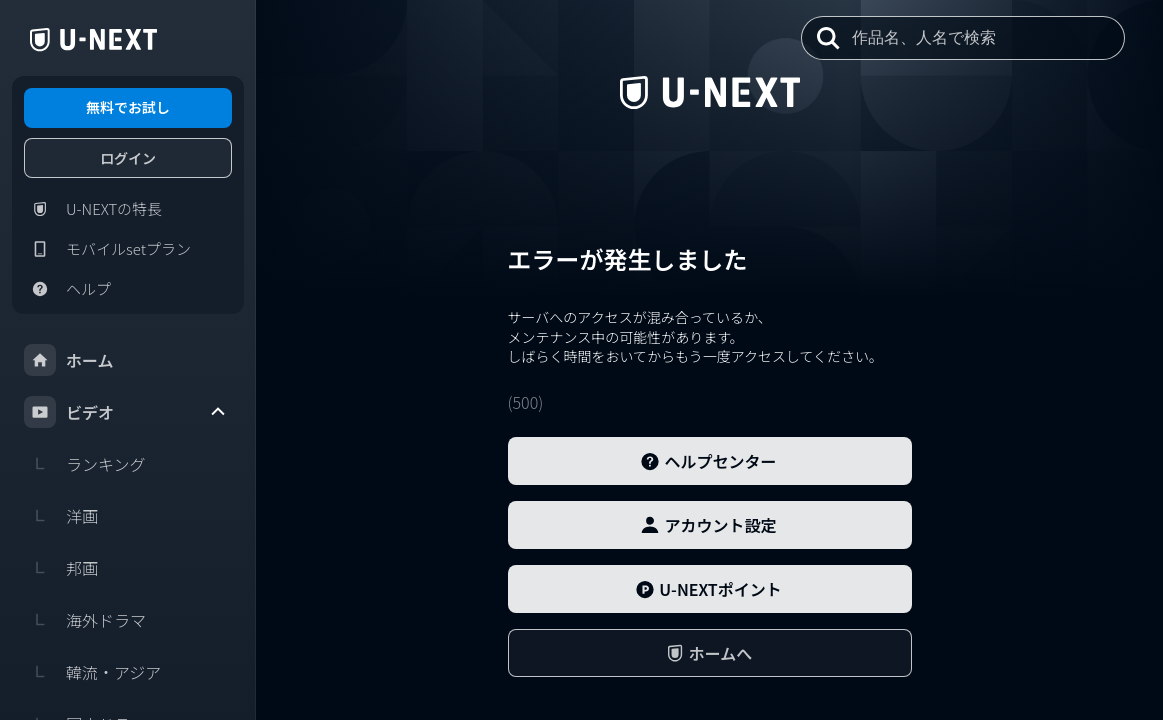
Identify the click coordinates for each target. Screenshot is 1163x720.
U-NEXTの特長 (93, 209)
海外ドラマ (85, 620)
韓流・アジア (92, 672)
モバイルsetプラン (107, 249)
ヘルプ (67, 289)
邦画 (61, 568)
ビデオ (126, 412)
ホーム (69, 360)
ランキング (85, 464)
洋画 (61, 516)
